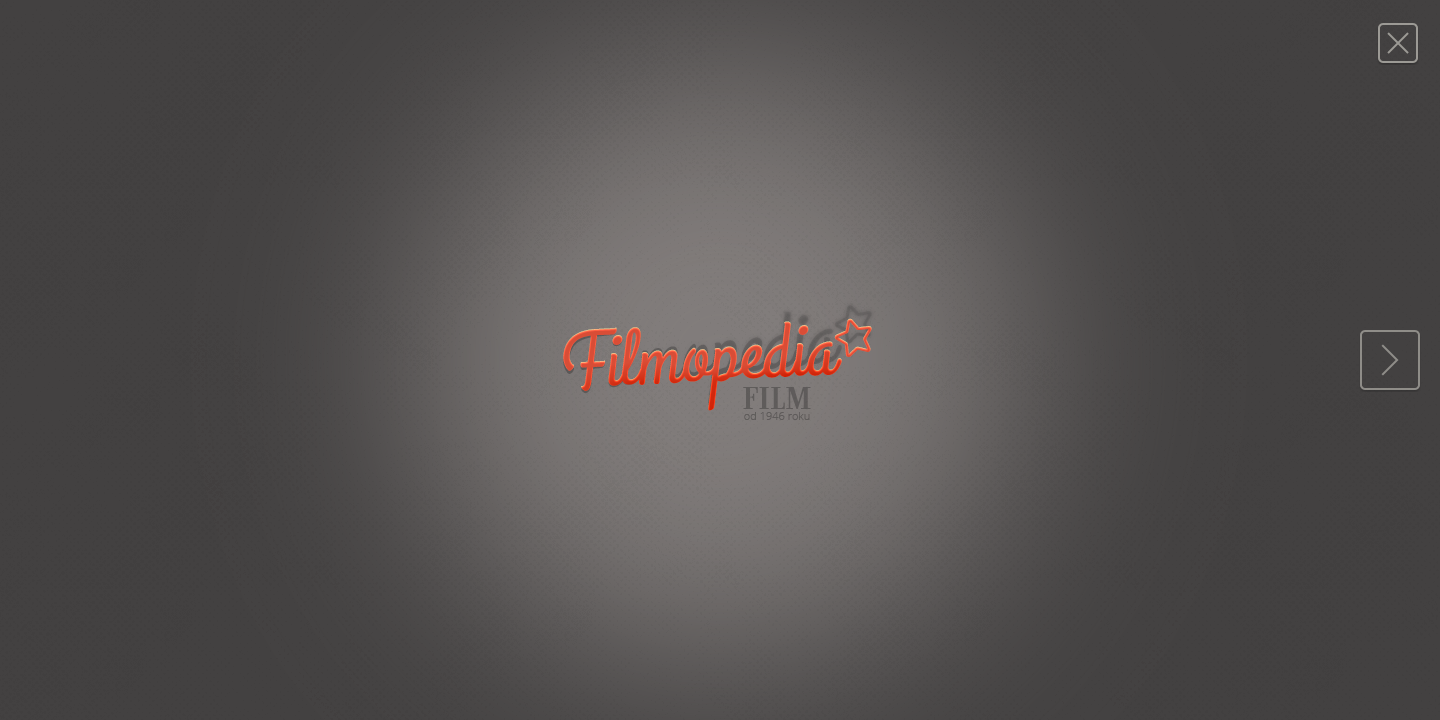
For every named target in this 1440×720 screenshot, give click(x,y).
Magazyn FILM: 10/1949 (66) (1397, 42)
